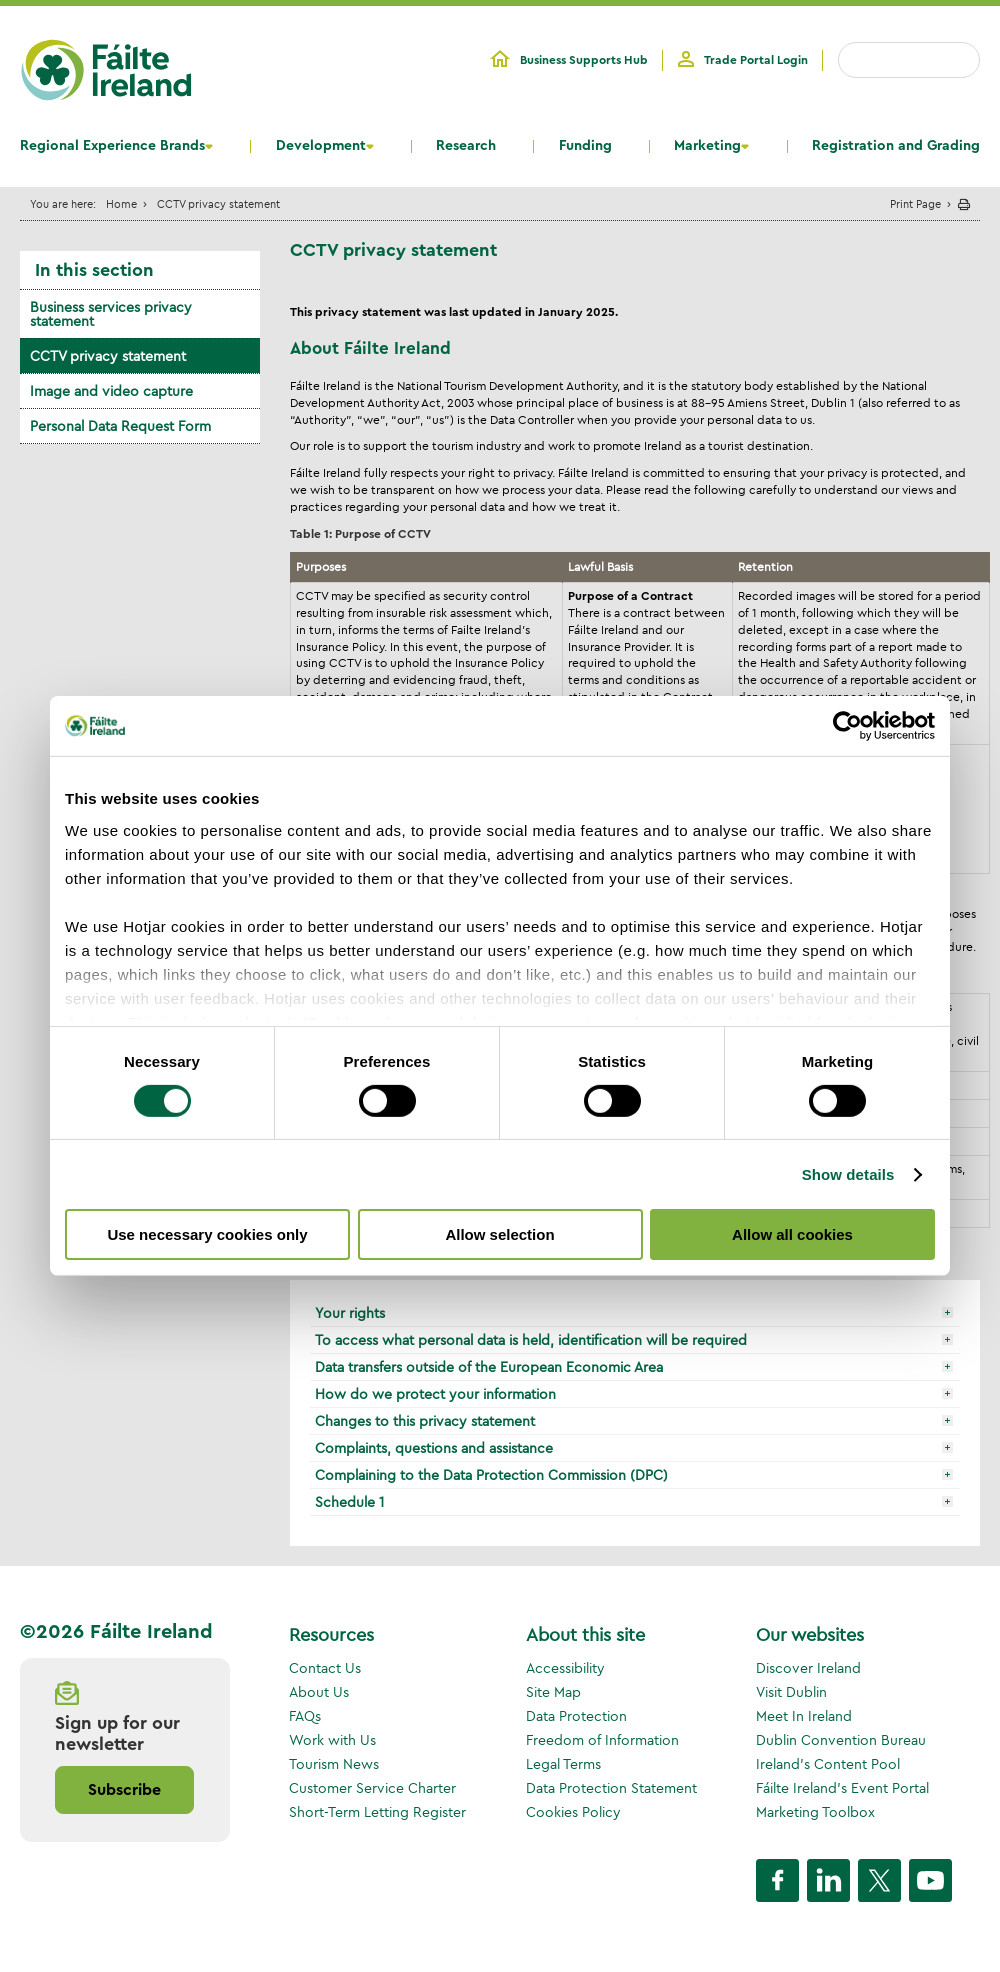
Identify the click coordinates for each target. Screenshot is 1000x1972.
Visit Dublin (791, 1692)
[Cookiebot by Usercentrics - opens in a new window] (847, 726)
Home (121, 203)
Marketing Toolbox (815, 1812)
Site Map (553, 1692)
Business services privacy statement (111, 314)
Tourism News (334, 1764)
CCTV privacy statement (108, 356)
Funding (585, 146)
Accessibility (565, 1668)
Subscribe (124, 1790)
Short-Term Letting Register (377, 1812)
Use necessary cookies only (207, 1234)
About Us (319, 1692)
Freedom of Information (602, 1740)
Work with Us (332, 1740)
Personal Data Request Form (120, 426)
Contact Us (325, 1668)
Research (466, 146)
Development (321, 146)
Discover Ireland (808, 1668)
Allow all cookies (792, 1234)
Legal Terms (563, 1764)
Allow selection (499, 1234)
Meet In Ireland (804, 1716)
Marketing (707, 146)
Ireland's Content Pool (828, 1764)
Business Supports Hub (584, 60)
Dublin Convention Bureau (841, 1740)
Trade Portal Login (756, 60)
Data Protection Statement (611, 1788)
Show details (848, 1174)
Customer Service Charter (372, 1788)
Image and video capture (111, 391)
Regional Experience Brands (112, 146)
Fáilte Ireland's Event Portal (842, 1788)
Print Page (915, 203)
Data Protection (576, 1716)
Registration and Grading (896, 146)
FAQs (305, 1716)
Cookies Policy (573, 1812)
